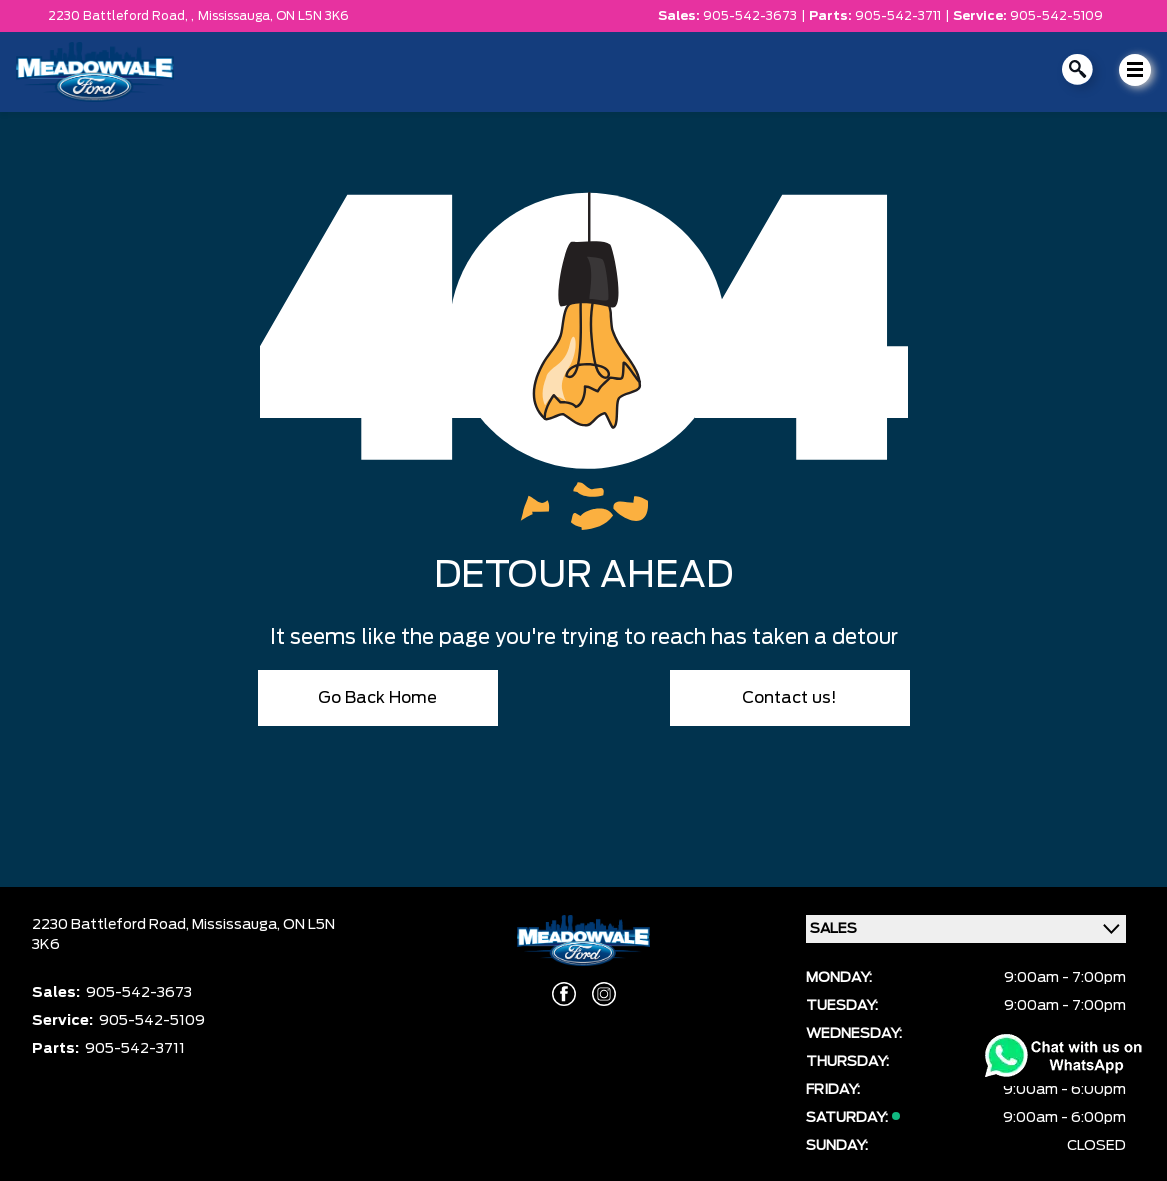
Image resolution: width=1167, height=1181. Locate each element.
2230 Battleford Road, (112, 925)
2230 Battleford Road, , (121, 16)
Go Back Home (377, 698)
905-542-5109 (1056, 16)
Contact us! (789, 698)
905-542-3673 (750, 16)
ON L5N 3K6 (312, 16)
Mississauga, (237, 16)
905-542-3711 (898, 16)
